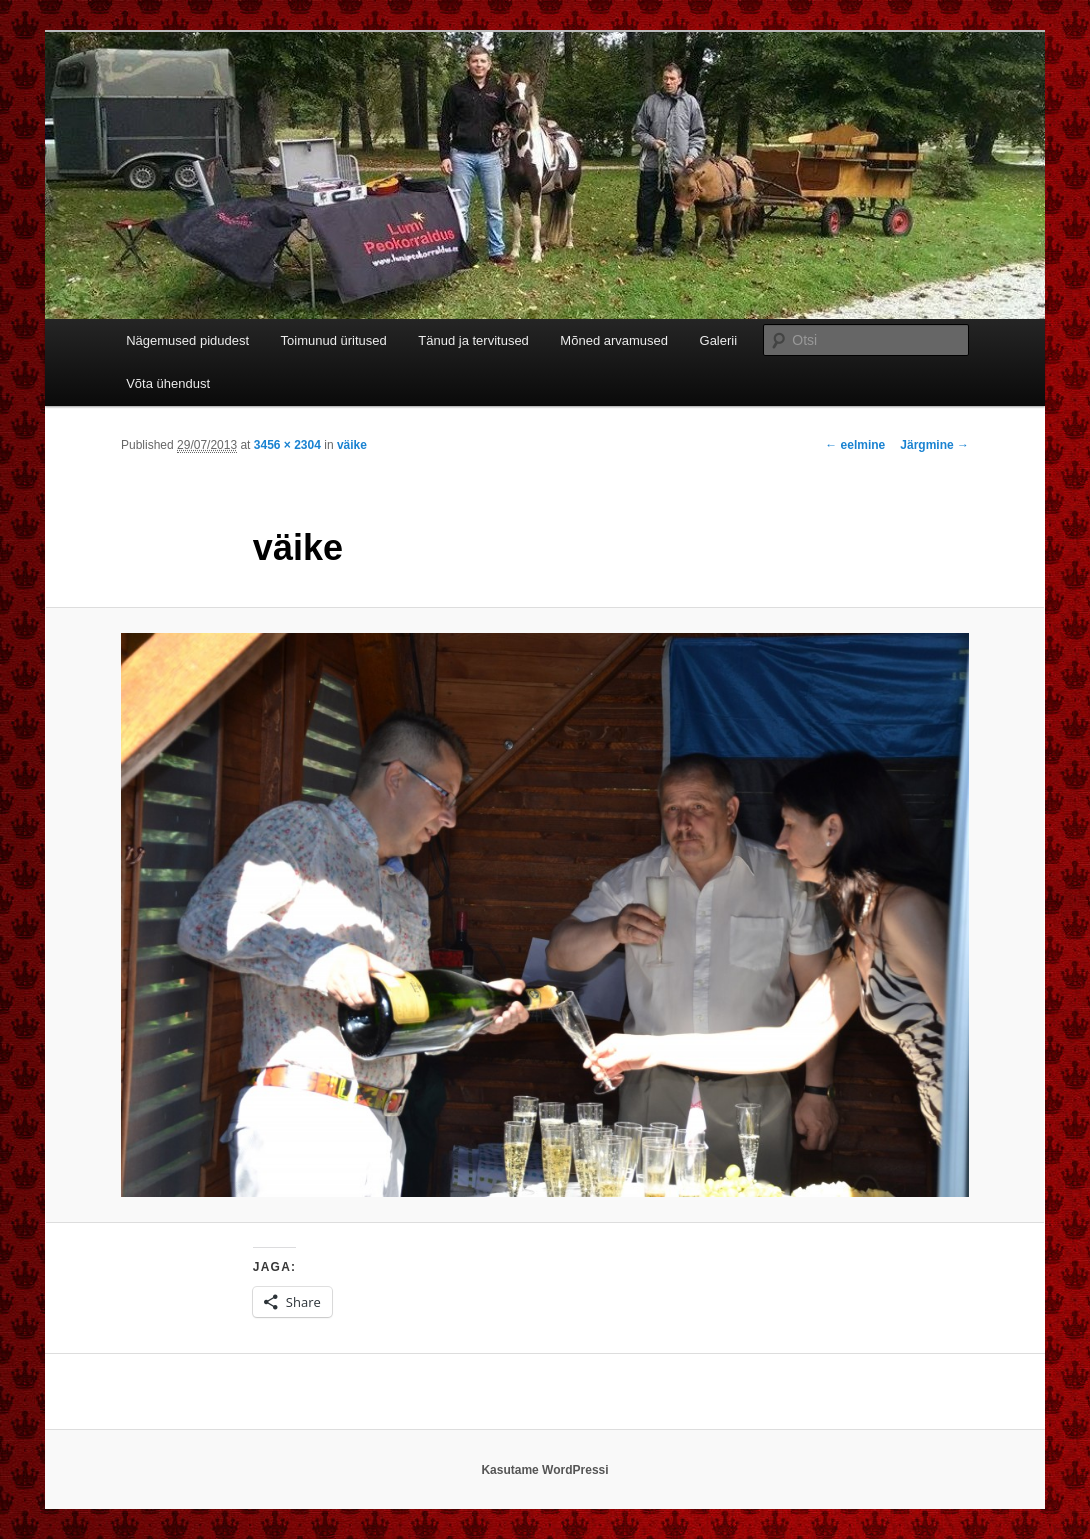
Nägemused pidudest (187, 340)
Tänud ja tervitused (473, 340)
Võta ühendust (168, 383)
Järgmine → (934, 445)
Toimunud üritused (334, 340)
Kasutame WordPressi (544, 1470)
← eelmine (855, 445)
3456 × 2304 (287, 445)
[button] (545, 915)
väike (352, 445)
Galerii (719, 340)
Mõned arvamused (614, 340)
